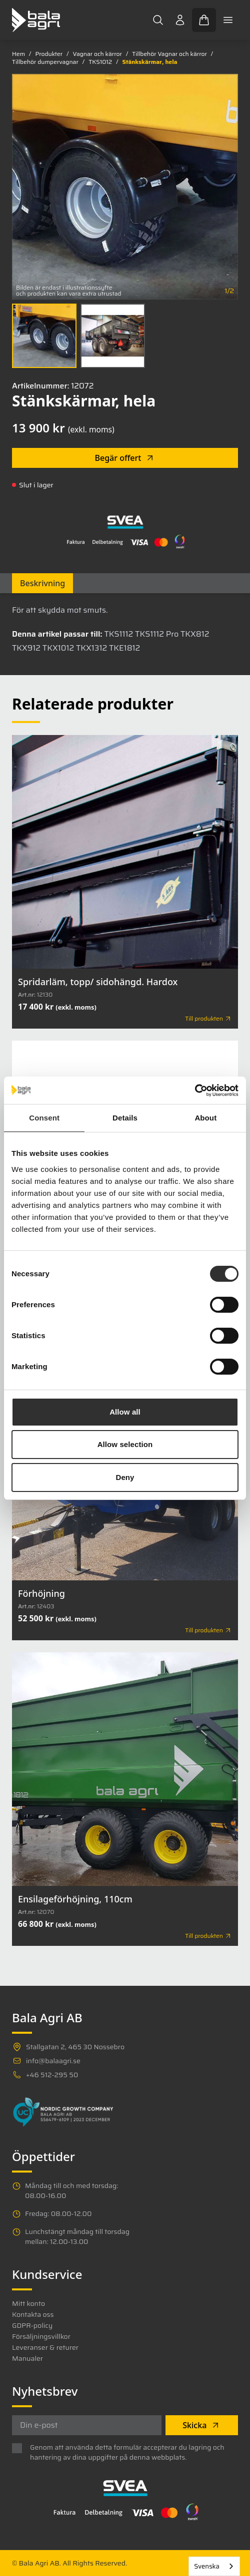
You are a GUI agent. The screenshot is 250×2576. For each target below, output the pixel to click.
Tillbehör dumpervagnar (45, 61)
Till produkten (208, 1019)
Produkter (48, 53)
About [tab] (205, 1117)
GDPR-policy (32, 2325)
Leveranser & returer (45, 2347)
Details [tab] (125, 1117)
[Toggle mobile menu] (228, 20)
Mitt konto (28, 2303)
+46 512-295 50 (52, 2075)
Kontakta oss (33, 2314)
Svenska (207, 2566)
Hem (18, 53)
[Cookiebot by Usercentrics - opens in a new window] (194, 1090)
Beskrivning (42, 583)
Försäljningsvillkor (41, 2336)
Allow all (125, 1412)
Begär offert (125, 457)
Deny (125, 1477)
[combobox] (214, 2566)
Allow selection (125, 1444)
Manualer (27, 2358)
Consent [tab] (44, 1117)
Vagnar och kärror (97, 53)
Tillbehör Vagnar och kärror (169, 53)
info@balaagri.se (53, 2061)
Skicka (201, 2425)
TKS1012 (100, 61)
